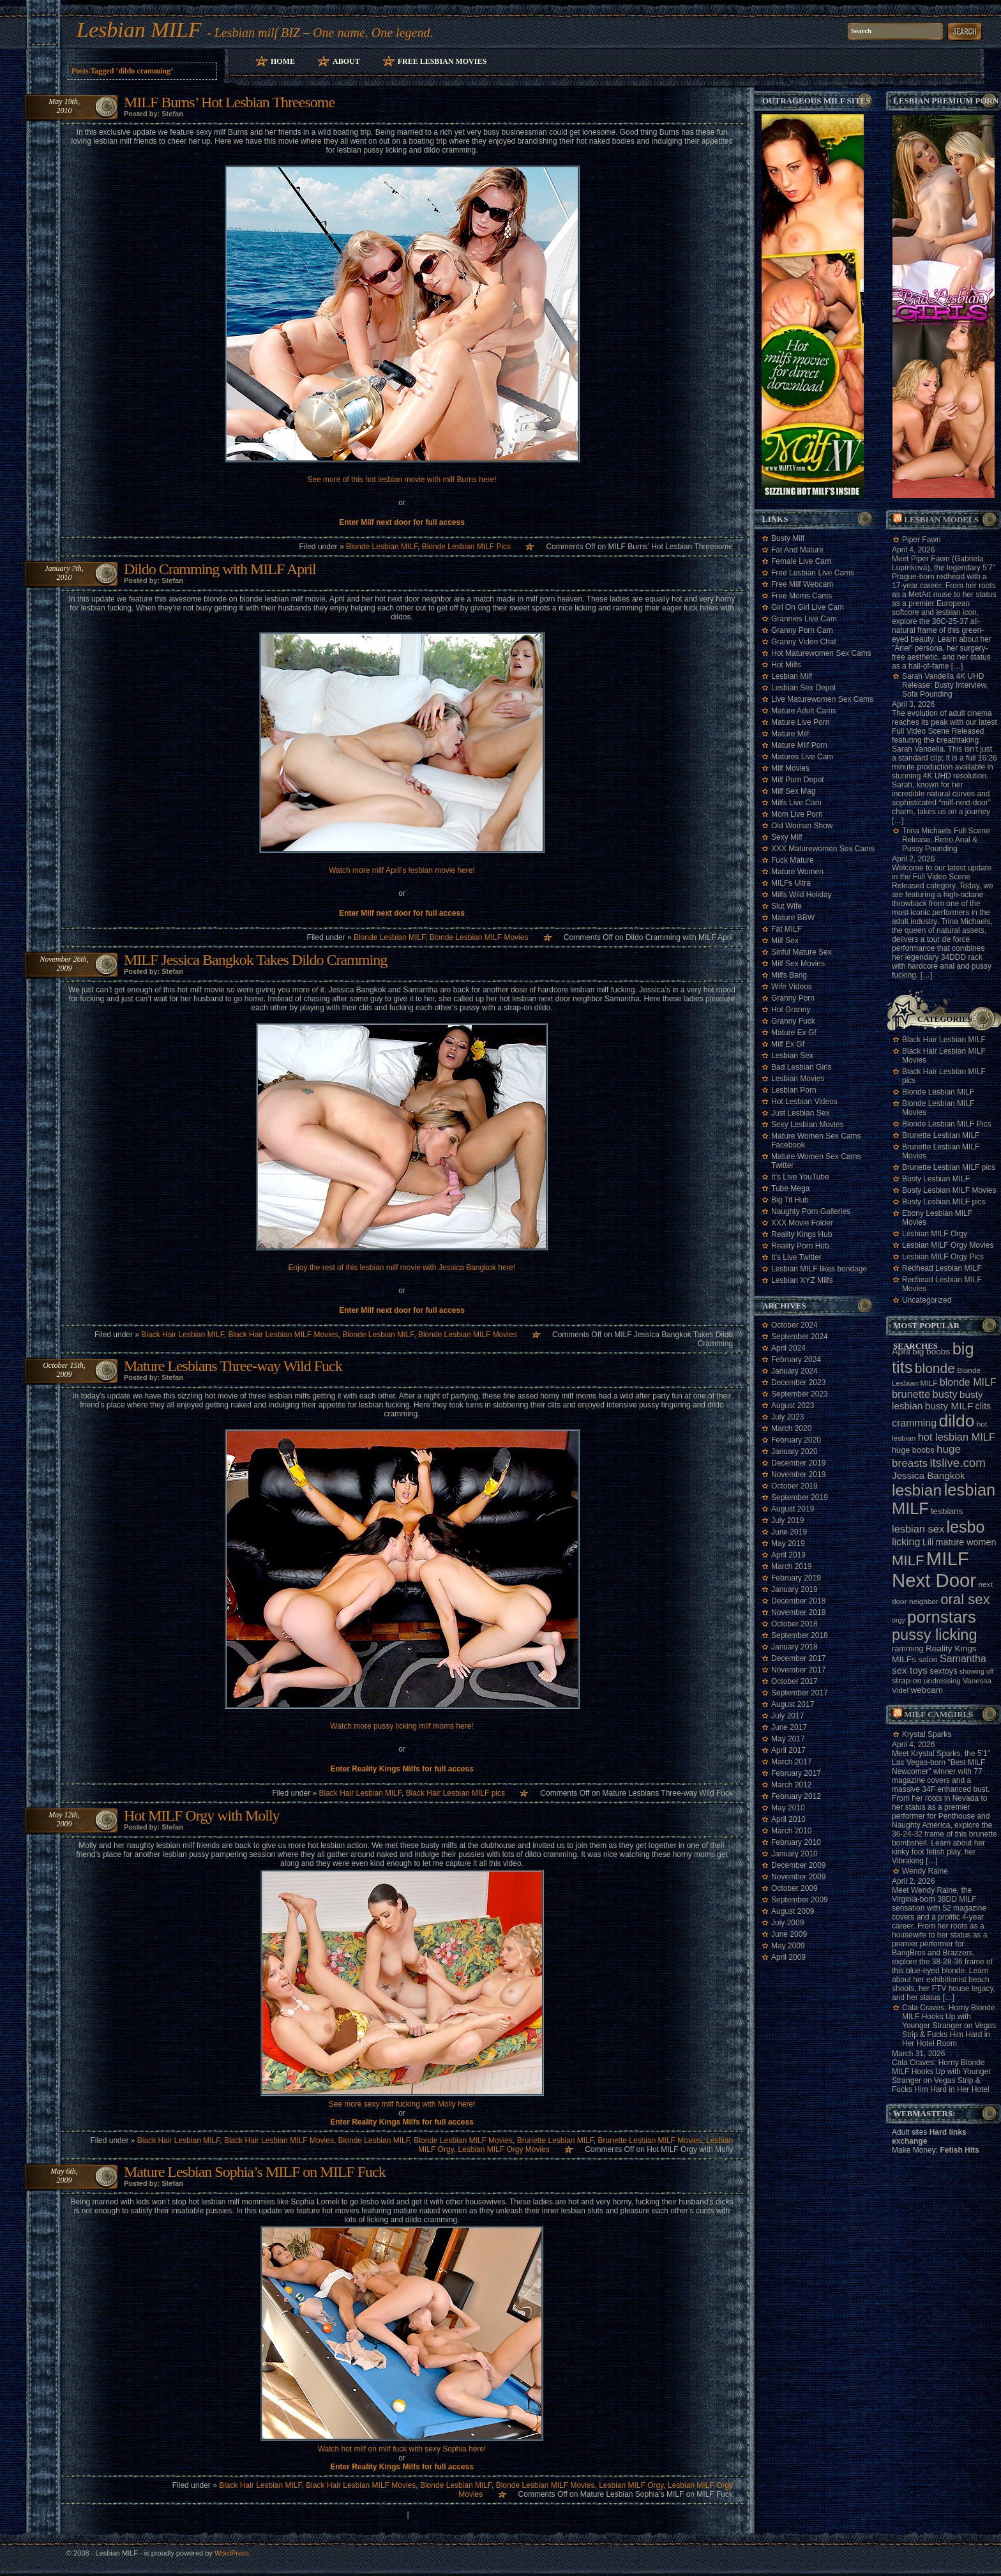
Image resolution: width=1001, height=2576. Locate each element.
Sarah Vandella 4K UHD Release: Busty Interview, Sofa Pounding (945, 685)
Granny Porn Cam (802, 630)
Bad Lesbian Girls (801, 1067)
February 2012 (796, 1796)
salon (927, 1659)
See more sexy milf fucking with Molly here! (401, 2104)
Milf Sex (785, 940)
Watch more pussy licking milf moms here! (401, 1726)
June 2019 (789, 1531)
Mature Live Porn (800, 722)
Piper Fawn (921, 539)
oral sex (965, 1599)
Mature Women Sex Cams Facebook (816, 1140)
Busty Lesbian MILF (936, 1178)
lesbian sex (918, 1528)
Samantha (963, 1658)
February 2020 (796, 1440)
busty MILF (949, 1405)
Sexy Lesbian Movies (807, 1124)
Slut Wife (786, 906)
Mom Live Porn (797, 814)
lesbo (965, 1527)
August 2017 (792, 1704)
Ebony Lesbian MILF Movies (937, 1218)
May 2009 (788, 1945)
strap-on (907, 1680)
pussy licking (934, 1634)
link (990, 2376)
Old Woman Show (802, 825)
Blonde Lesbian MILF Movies (479, 937)
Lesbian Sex (792, 1055)
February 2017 (796, 1773)
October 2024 (794, 1325)
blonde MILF (968, 1382)
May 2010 (788, 1807)
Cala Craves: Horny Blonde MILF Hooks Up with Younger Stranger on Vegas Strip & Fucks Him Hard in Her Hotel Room (949, 2025)
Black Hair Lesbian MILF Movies (283, 1334)
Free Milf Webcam (802, 584)
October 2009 (794, 1888)
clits (983, 1406)
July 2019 (787, 1520)
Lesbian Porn (794, 1090)
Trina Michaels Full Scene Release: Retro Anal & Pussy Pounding (946, 839)
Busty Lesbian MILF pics (944, 1201)
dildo (956, 1420)
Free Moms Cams (801, 595)
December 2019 (798, 1462)
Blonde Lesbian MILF (382, 546)
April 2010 (788, 1819)
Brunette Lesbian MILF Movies (650, 2140)
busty (945, 1394)
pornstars (941, 1617)
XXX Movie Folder (802, 1222)
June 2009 (789, 1934)
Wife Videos (791, 986)
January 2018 (794, 1646)
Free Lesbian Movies (442, 61)
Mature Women (797, 871)
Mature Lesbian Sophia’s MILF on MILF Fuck (255, 2171)
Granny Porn (793, 998)
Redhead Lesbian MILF (942, 1268)
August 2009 (792, 1911)
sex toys (910, 1670)
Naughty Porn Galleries (810, 1211)
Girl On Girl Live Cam (807, 607)
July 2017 (787, 1715)
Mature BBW (793, 917)
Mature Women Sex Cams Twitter (816, 1161)
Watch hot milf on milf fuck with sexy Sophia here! (402, 2448)
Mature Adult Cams (803, 710)
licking (906, 1541)
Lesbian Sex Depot (803, 687)
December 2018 (798, 1600)
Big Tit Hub (790, 1199)
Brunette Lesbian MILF (555, 2140)
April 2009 (788, 1957)
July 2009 (787, 1922)
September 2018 (799, 1635)
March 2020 (791, 1428)
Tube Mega (790, 1188)
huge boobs (913, 1450)
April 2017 (788, 1750)
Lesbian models (941, 519)
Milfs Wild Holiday (801, 894)
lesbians (947, 1511)
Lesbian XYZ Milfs (802, 1280)
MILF (908, 1560)
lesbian (917, 1490)
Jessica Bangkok (928, 1475)
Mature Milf (790, 733)
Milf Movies (790, 768)
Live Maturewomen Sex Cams (822, 699)
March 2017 (791, 1761)
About (346, 61)
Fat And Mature (797, 549)
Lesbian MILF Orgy (631, 2485)
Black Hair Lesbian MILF (182, 1334)
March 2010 (791, 1830)
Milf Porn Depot (797, 779)
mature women (966, 1542)
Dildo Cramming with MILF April (220, 569)
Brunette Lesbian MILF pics (948, 1167)
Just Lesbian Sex (800, 1113)
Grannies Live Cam (804, 618)
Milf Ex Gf (787, 1044)
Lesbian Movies (797, 1078)
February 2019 (796, 1577)
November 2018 (798, 1612)
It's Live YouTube (800, 1176)
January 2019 (794, 1589)
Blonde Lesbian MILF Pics (466, 546)
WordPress (231, 2553)
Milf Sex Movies (798, 963)
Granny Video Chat (803, 641)
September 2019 (799, 1497)
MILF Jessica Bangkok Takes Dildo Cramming (255, 959)
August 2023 (792, 1405)
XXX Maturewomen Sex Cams (823, 848)
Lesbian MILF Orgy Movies (503, 2149)
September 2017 (799, 1692)
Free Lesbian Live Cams (812, 572)
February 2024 (796, 1359)
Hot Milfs (786, 664)
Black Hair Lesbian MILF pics (455, 1793)
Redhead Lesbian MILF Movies (942, 1284)
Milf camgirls (938, 1714)
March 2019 (791, 1566)
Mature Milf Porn (799, 745)
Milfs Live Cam (796, 802)
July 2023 (787, 1417)
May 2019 (788, 1543)
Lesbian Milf (791, 676)
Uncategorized (926, 1300)
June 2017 (789, 1727)
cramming (914, 1423)
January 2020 (794, 1451)
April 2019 (788, 1554)
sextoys (943, 1671)
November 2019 (798, 1474)
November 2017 (798, 1669)
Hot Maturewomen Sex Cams (821, 653)
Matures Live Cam (802, 756)
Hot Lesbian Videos (804, 1101)
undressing (942, 1680)
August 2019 (792, 1508)
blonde (935, 1368)
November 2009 (798, 1876)
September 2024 (799, 1336)
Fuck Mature (792, 860)
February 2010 (796, 1842)
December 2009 (798, 1865)
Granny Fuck (793, 1021)
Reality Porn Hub (800, 1245)
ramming (908, 1648)
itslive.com (957, 1462)
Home (283, 61)
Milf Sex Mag (793, 791)
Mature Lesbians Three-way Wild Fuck (233, 1366)
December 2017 (798, 1658)
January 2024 (794, 1371)
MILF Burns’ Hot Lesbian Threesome (229, 102)
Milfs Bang (789, 975)
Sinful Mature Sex (801, 952)
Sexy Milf (786, 837)
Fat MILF (786, 929)
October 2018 (794, 1623)
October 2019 (794, 1485)
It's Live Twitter (796, 1257)
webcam (926, 1690)
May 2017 (788, 1738)
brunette (911, 1394)
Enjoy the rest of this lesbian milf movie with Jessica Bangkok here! (401, 1267)
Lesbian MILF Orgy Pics (943, 1256)
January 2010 (794, 1853)
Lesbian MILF (139, 30)
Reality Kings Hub (801, 1234)
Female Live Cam (801, 561)
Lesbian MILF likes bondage (819, 1268)
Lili (928, 1542)
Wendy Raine (925, 1871)
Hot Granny (790, 1009)
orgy (898, 1620)
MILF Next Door (934, 1569)
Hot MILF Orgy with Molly (202, 1815)
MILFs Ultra (791, 883)
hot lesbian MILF (956, 1437)
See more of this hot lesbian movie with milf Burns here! (401, 479)
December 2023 (798, 1382)
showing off (977, 1671)
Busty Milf (787, 538)
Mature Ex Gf (794, 1032)
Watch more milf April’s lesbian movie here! (402, 870)
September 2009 (799, 1899)
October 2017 (794, 1681)
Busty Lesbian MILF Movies (949, 1190)
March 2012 (791, 1784)
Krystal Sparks (926, 1734)
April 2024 (788, 1348)
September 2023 (799, 1394)
